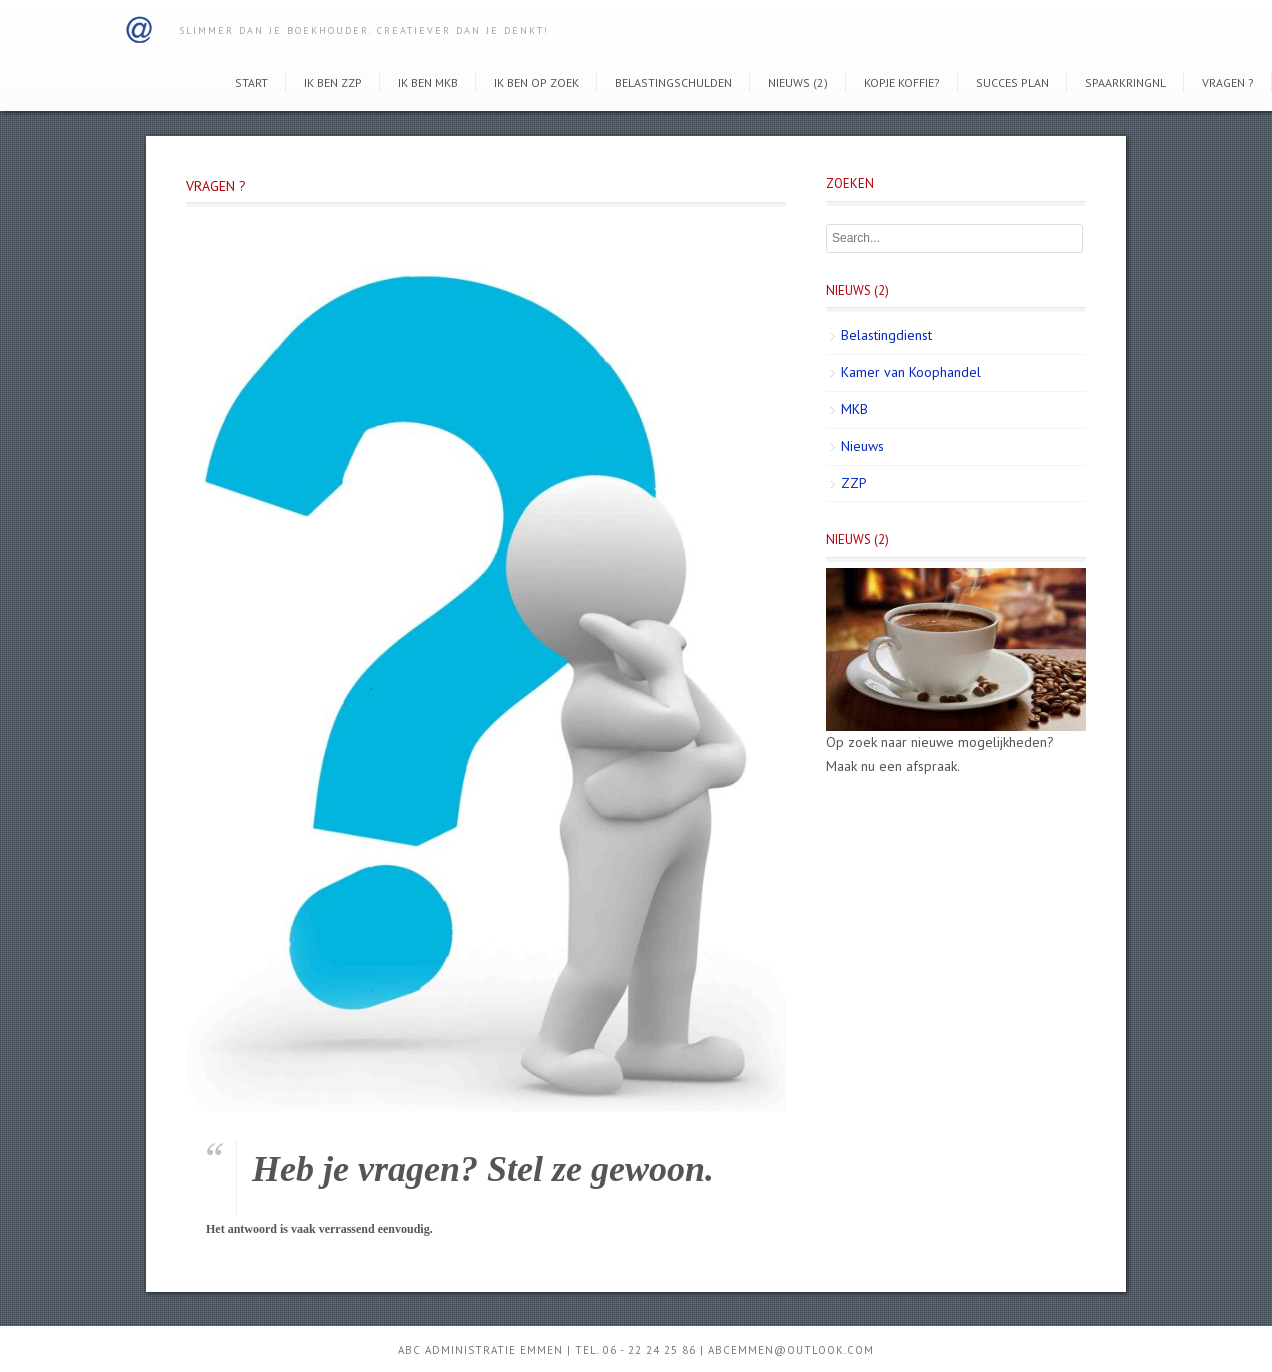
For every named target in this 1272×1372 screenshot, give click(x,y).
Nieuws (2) (798, 82)
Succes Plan (1012, 82)
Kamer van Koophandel (911, 372)
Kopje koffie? (902, 82)
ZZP (854, 483)
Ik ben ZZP (333, 82)
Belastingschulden (673, 82)
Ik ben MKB (428, 82)
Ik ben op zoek (536, 82)
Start (251, 82)
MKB (854, 409)
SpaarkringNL (1125, 82)
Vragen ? (1228, 82)
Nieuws (862, 446)
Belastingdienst (886, 335)
